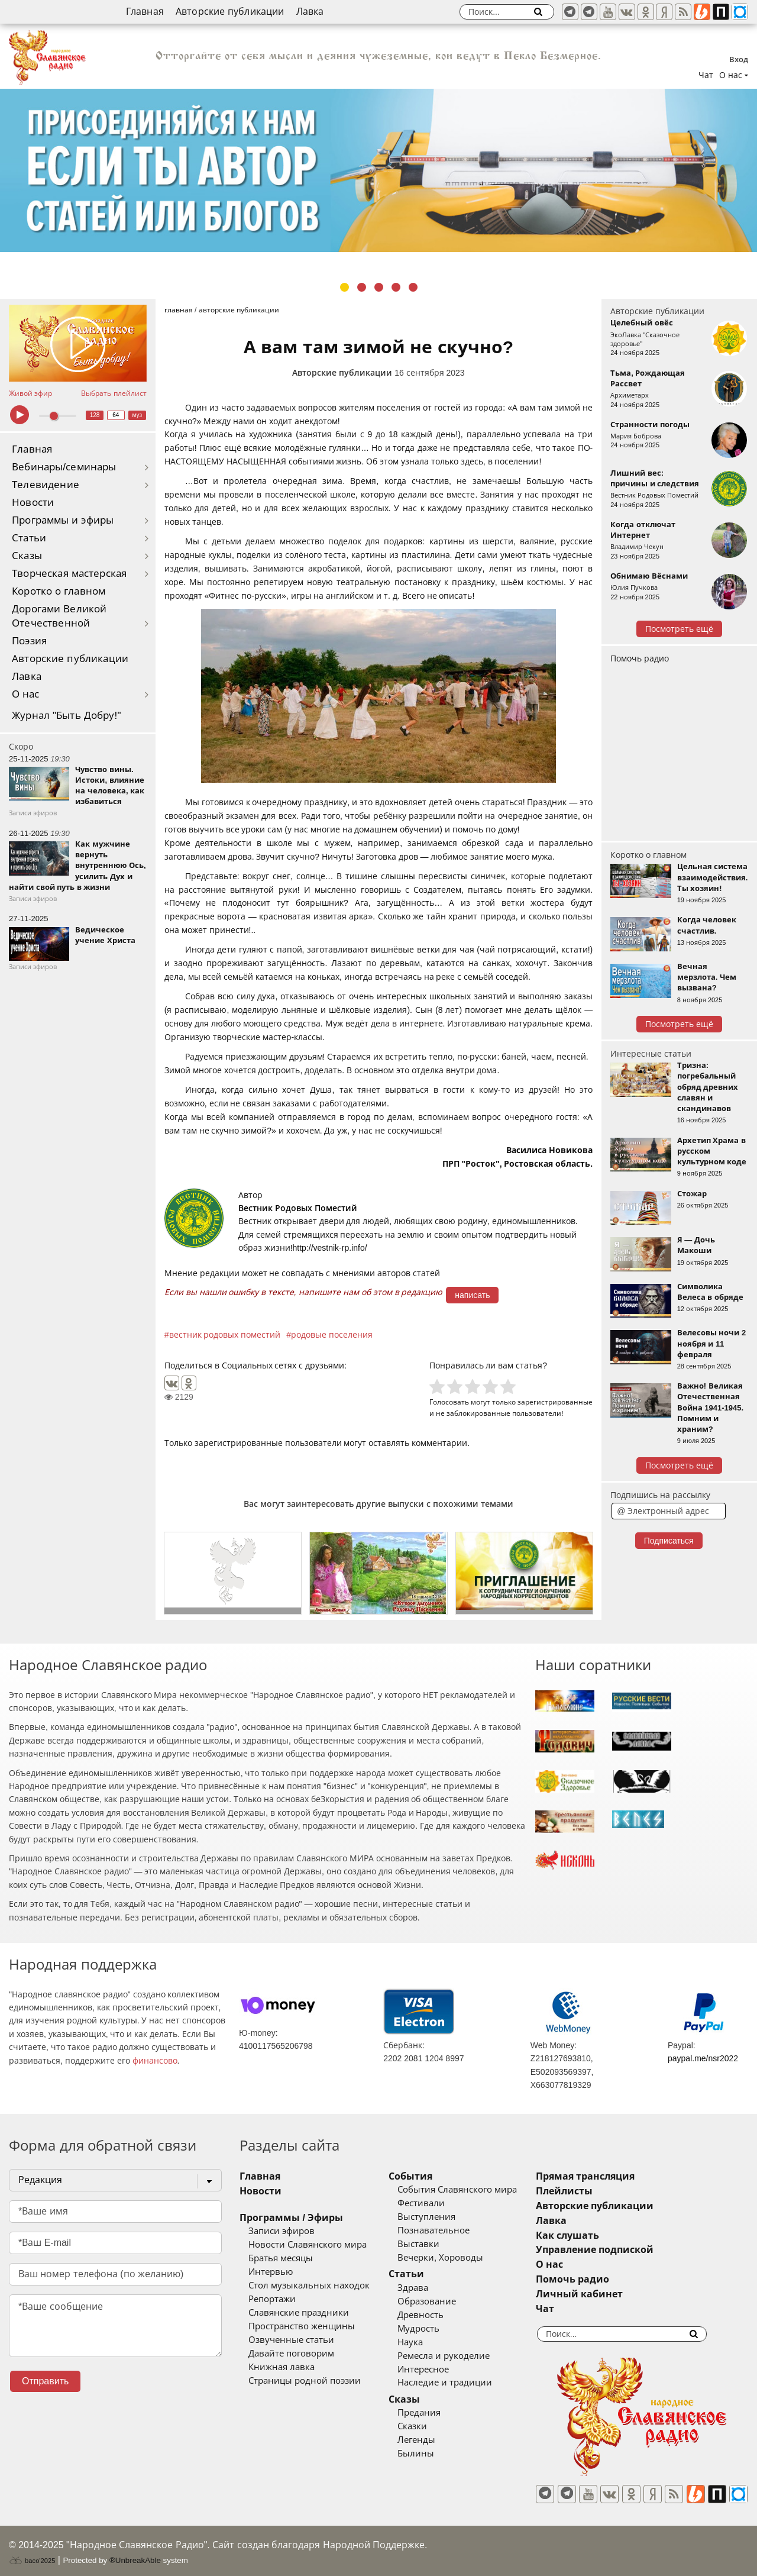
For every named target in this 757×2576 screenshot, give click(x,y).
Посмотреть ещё (679, 629)
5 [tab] (413, 287)
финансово (154, 2060)
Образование (439, 2301)
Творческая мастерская (69, 573)
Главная (145, 12)
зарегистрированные (555, 1402)
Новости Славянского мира (307, 2244)
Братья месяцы (280, 2258)
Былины (428, 2453)
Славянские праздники (298, 2312)
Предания (432, 2412)
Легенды (429, 2440)
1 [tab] (344, 287)
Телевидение (45, 484)
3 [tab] (378, 287)
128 (95, 415)
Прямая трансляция (611, 2176)
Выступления (439, 2217)
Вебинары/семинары (64, 467)
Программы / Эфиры (291, 2218)
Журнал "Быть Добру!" (66, 715)
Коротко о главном (58, 591)
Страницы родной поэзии (304, 2380)
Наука (423, 2342)
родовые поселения (332, 1334)
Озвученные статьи (291, 2340)
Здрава (425, 2288)
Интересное (436, 2369)
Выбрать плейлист (113, 393)
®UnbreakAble (135, 2554)
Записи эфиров (281, 2231)
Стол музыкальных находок (309, 2285)
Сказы (27, 555)
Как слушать (593, 2235)
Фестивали (434, 2203)
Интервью (270, 2272)
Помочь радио (639, 658)
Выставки (431, 2244)
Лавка (310, 12)
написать (472, 1295)
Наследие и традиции (457, 2382)
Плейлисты (590, 2191)
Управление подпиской (621, 2250)
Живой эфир (30, 393)
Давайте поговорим (291, 2353)
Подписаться (669, 1540)
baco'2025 (32, 2554)
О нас (26, 694)
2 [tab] (361, 287)
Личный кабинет (605, 2294)
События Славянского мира (470, 2189)
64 (115, 415)
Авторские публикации (230, 12)
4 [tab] (396, 287)
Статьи (29, 538)
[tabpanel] (378, 170)
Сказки (425, 2426)
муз (137, 415)
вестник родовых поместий (225, 1334)
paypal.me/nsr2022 (703, 2058)
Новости (33, 502)
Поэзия (29, 641)
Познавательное (446, 2230)
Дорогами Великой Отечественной (59, 616)
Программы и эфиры (63, 520)
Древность (433, 2315)
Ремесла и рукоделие (456, 2356)
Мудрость (431, 2328)
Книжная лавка (281, 2367)
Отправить (45, 2381)
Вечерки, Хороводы (453, 2257)
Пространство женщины (301, 2326)
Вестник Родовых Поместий (297, 1208)
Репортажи (272, 2299)
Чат (705, 75)
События (423, 2176)
